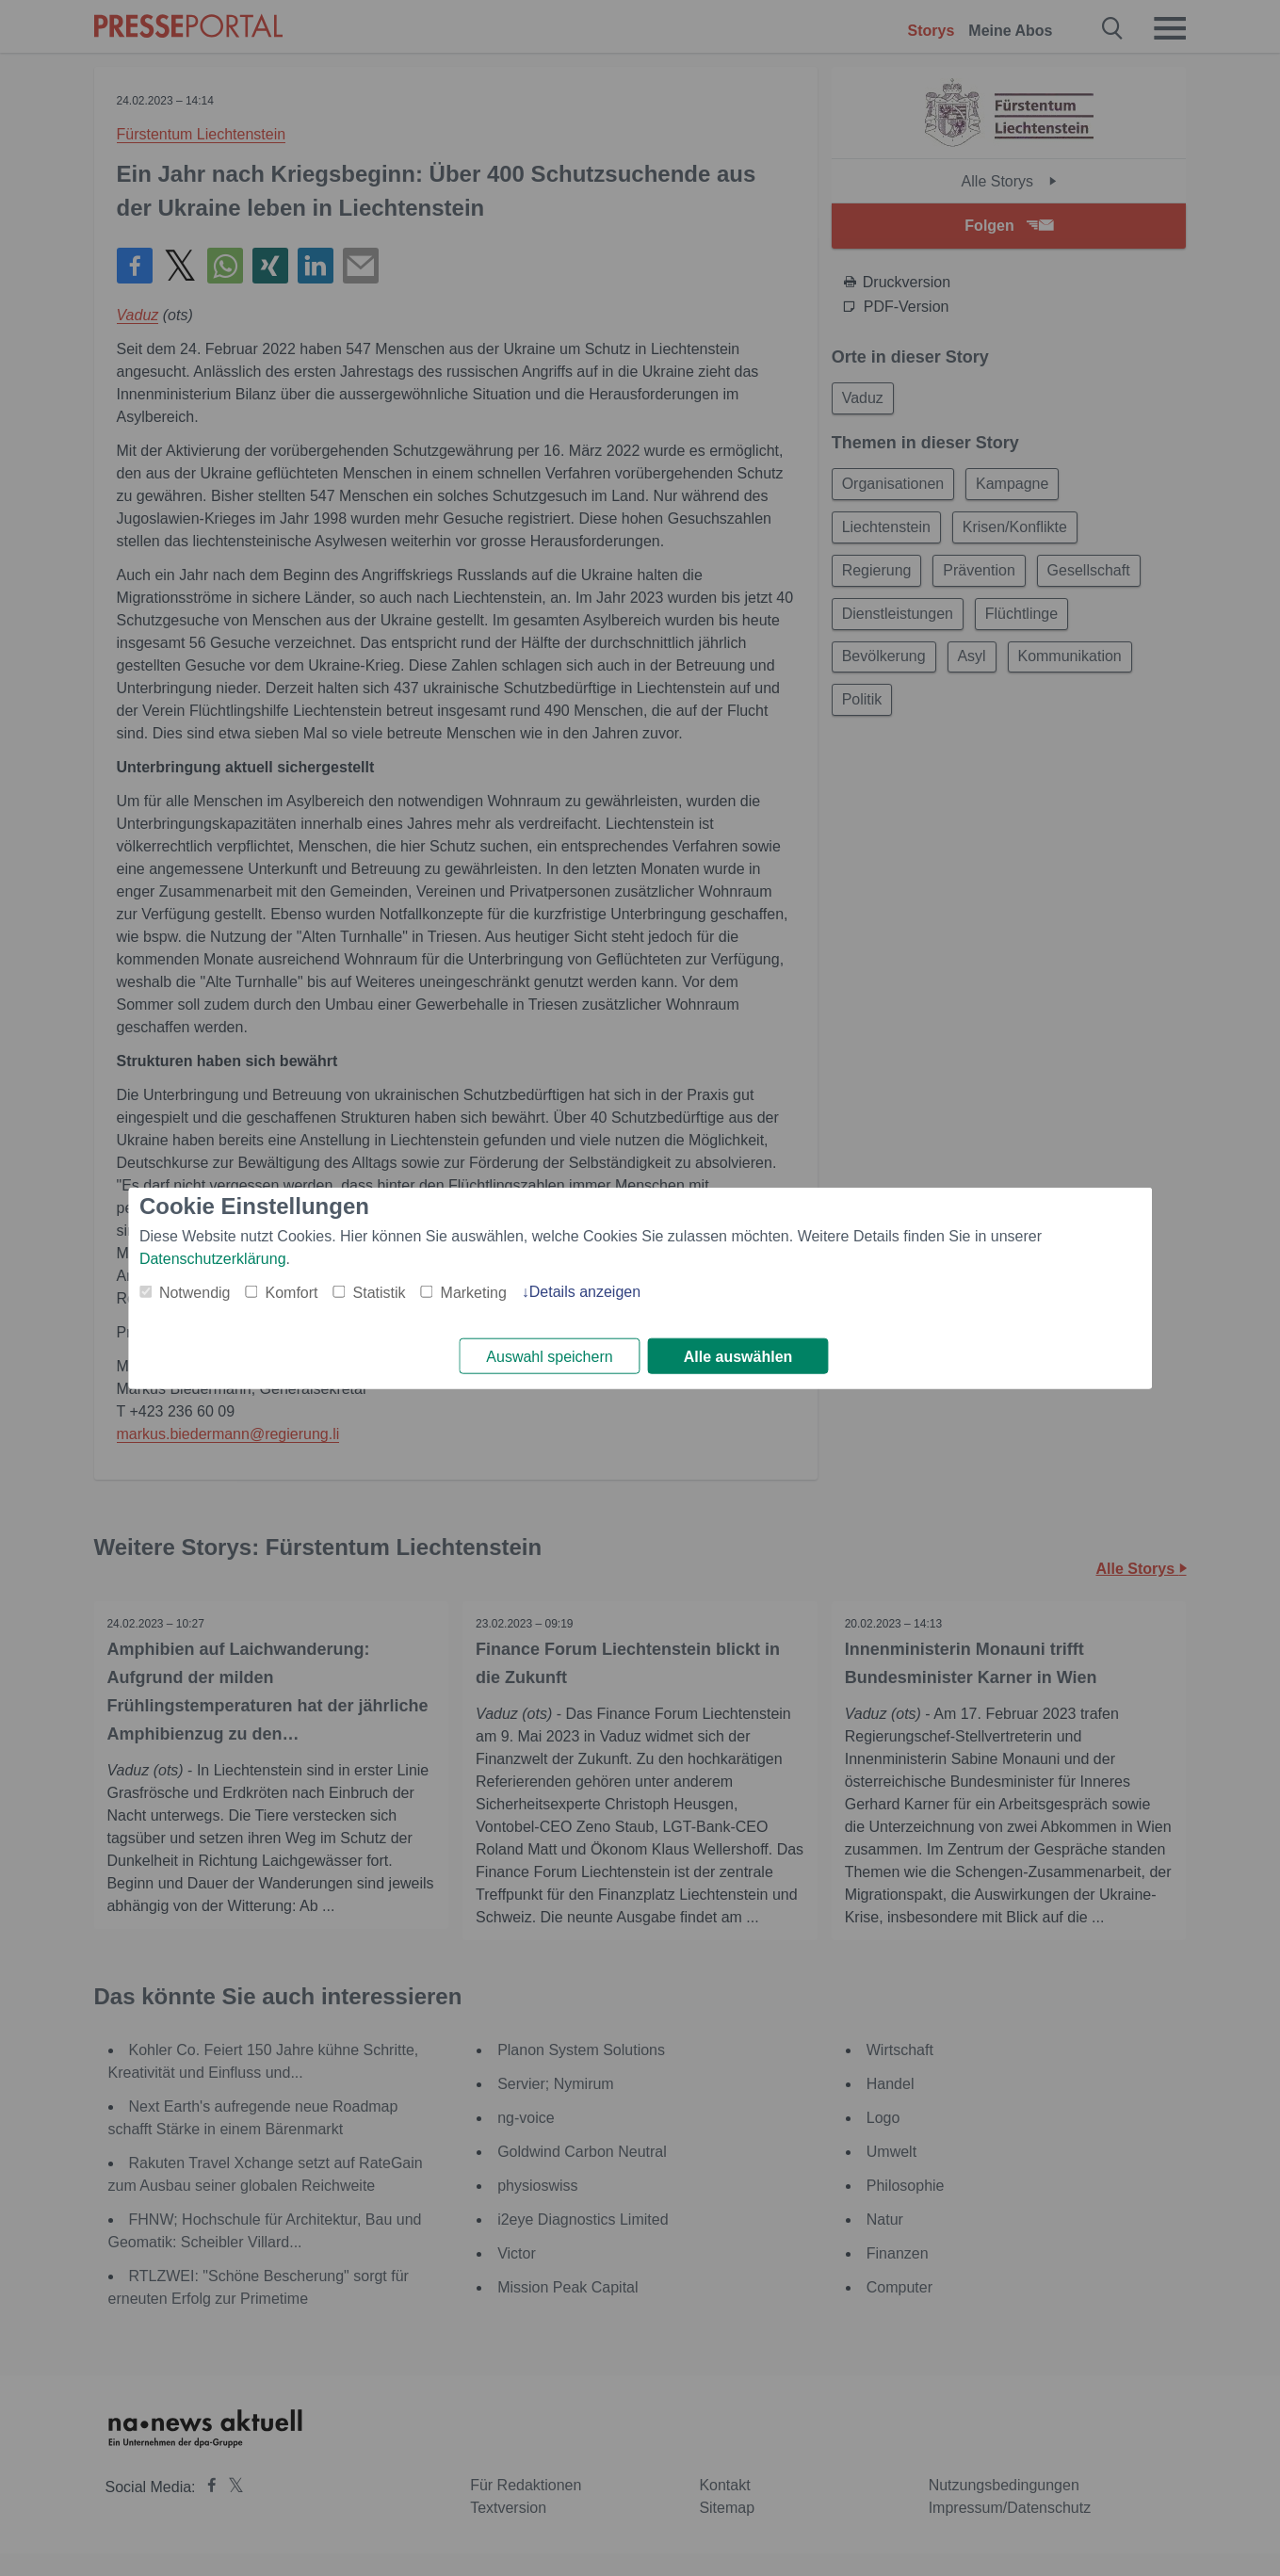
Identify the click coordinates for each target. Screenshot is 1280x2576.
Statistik (379, 1292)
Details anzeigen (584, 1291)
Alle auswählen (738, 1357)
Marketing (474, 1292)
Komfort (292, 1292)
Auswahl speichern (549, 1357)
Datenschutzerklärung (212, 1258)
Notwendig (195, 1292)
